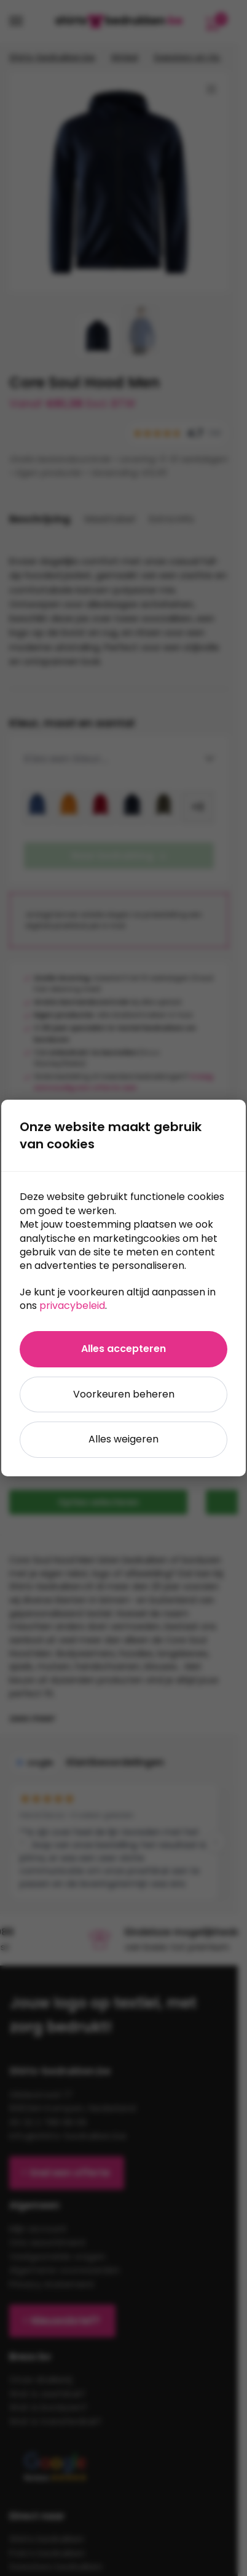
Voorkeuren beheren (123, 1394)
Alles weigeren (123, 1439)
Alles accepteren (123, 1349)
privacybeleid (72, 1305)
